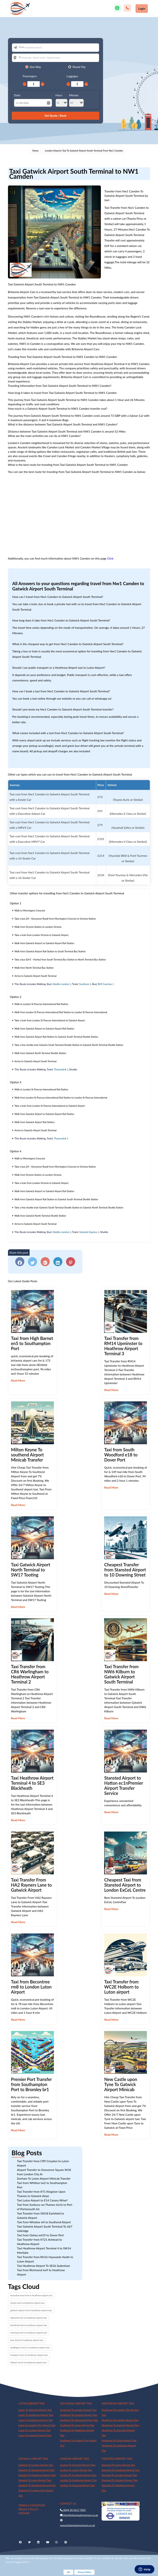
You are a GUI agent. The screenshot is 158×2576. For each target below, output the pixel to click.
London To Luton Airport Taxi (76, 2470)
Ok (68, 2572)
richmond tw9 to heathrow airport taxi (28, 2332)
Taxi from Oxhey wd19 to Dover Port (40, 2235)
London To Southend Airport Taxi (78, 2475)
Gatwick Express (88, 1232)
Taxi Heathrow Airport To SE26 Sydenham (43, 2265)
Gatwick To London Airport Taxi (36, 2464)
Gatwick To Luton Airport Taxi (35, 2480)
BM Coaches (105, 984)
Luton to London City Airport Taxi (37, 2425)
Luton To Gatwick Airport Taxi (35, 2435)
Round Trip (79, 66)
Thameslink (60, 1069)
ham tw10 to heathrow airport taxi (26, 2340)
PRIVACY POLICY (29, 2509)
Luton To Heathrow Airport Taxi (36, 2414)
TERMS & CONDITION (32, 2505)
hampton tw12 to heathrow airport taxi (29, 2355)
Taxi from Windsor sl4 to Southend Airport (44, 2222)
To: (20, 57)
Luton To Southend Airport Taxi (36, 2420)
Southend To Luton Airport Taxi (77, 2425)
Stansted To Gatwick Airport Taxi (120, 2480)
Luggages (72, 76)
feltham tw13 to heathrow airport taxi (28, 2362)
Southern (84, 984)
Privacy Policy (84, 2572)
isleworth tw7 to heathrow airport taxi (28, 2317)
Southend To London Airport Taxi (78, 2409)
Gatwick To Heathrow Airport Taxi (37, 2475)
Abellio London (61, 984)
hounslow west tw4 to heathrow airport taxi (31, 2295)
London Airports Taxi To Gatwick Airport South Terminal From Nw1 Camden (84, 150)
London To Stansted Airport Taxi (77, 2464)
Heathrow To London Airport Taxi (120, 2420)
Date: (17, 95)
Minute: (76, 100)
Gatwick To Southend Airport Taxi (37, 2485)
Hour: (62, 100)
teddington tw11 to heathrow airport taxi (30, 2347)
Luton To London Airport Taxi (35, 2430)
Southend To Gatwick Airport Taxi (78, 2414)
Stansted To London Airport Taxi (119, 2475)
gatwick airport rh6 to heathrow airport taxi (31, 2310)
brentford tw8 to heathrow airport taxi (28, 2325)
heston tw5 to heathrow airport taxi (27, 2303)
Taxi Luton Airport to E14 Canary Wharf (42, 2200)
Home (35, 150)
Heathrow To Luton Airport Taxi (119, 2440)
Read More (18, 1380)
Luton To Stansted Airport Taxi (35, 2409)
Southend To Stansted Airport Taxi (79, 2420)
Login (141, 8)
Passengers (30, 76)
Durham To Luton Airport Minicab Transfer (44, 2178)
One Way (35, 66)
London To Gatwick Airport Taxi (77, 2485)
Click (110, 558)
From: (22, 47)
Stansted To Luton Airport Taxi (118, 2464)
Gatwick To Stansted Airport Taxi (37, 2470)
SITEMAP (24, 2513)
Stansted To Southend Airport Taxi (120, 2470)
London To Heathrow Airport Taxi (78, 2480)
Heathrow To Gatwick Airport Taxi (120, 2425)
